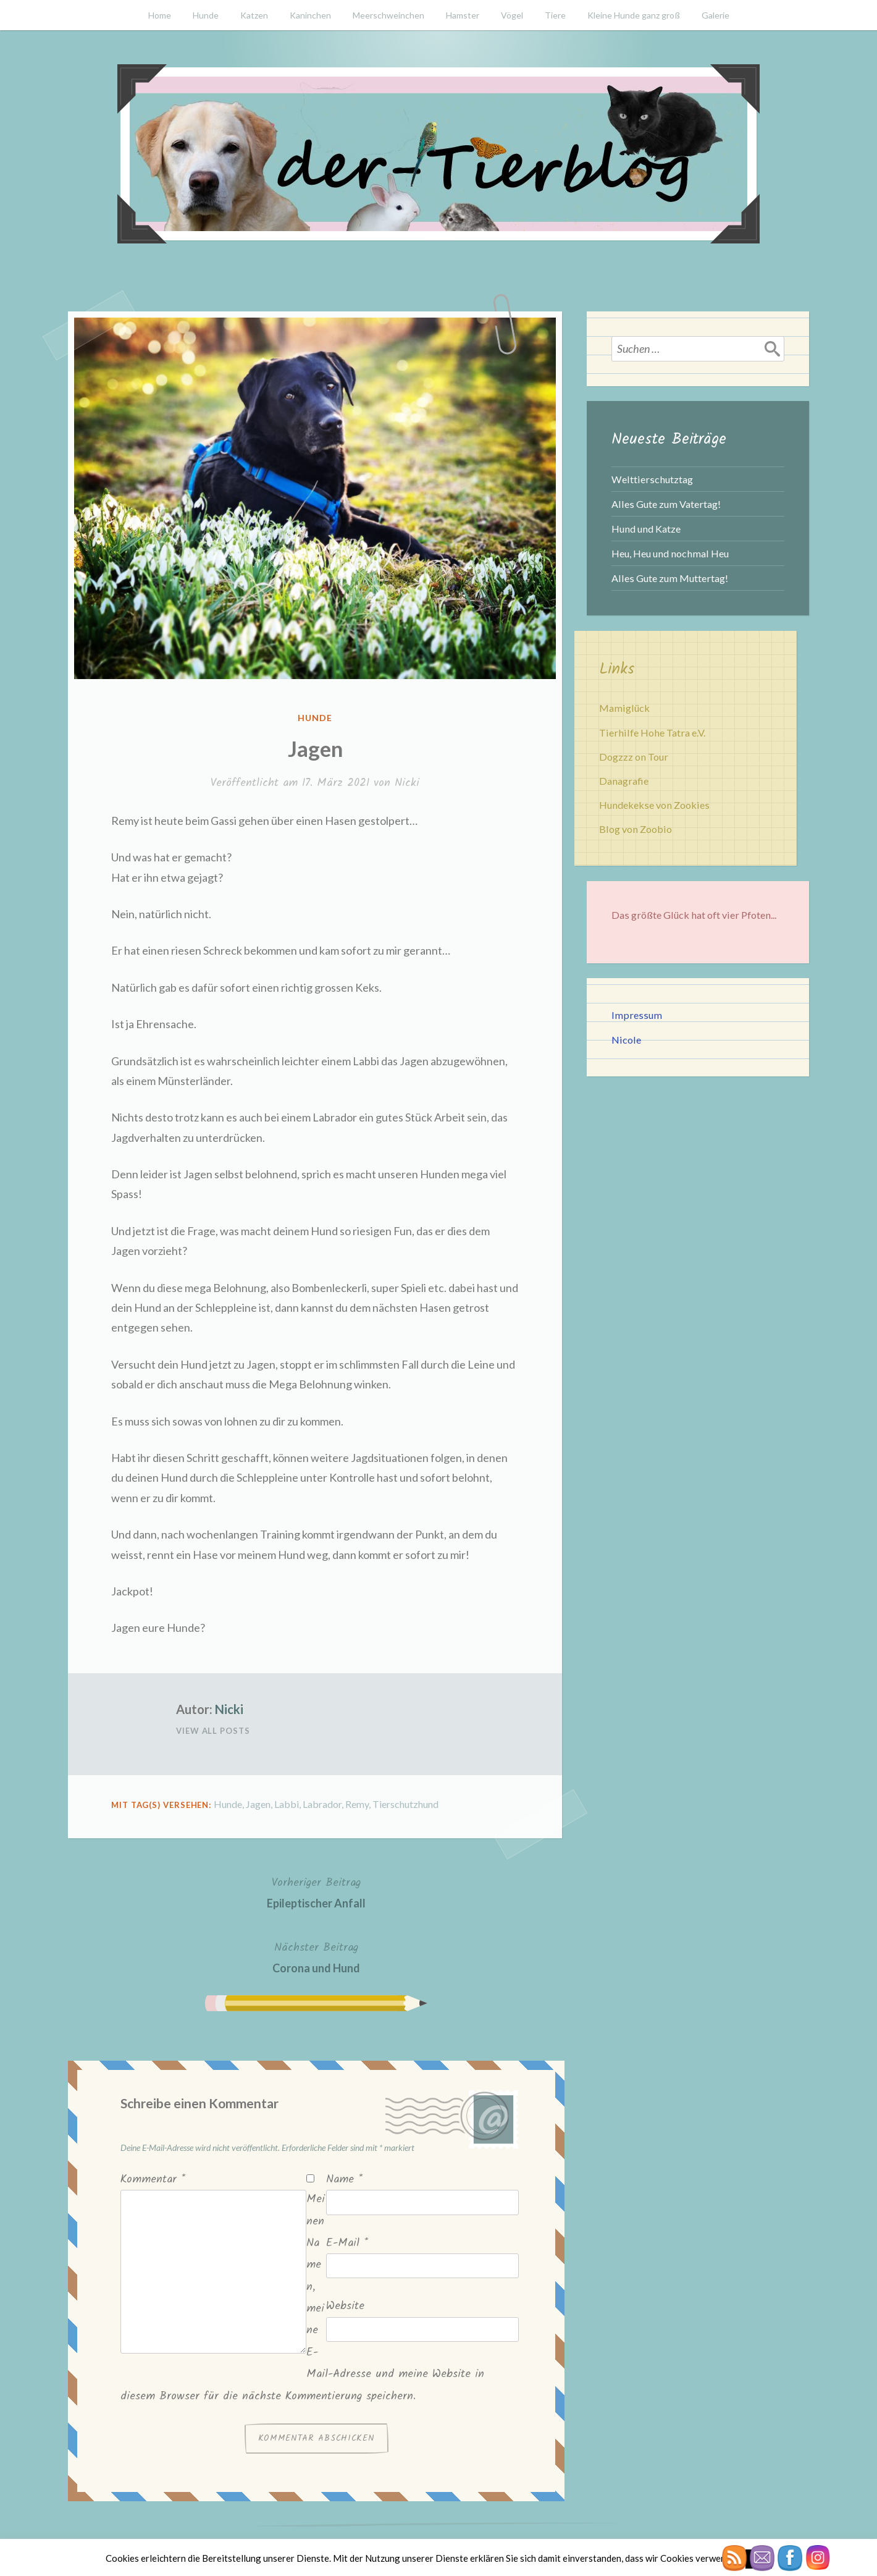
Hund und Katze (646, 528)
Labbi (286, 1804)
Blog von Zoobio (635, 829)
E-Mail (347, 2243)
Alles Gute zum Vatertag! (666, 504)
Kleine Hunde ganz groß (633, 15)
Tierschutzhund (405, 1804)
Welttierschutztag (652, 479)
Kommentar (152, 2180)
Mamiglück (624, 708)
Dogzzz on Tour (633, 756)
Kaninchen (310, 15)
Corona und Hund (316, 1956)
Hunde (206, 15)
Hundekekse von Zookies (654, 805)
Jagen (258, 1804)
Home (159, 15)
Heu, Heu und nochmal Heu (670, 553)
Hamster (462, 15)
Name (344, 2180)
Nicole (626, 1039)
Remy (357, 1804)
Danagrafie (623, 781)
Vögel (512, 15)
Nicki (407, 783)
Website (345, 2306)
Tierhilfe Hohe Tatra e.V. (652, 732)
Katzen (254, 15)
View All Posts (213, 1731)
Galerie (715, 15)
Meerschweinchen (388, 15)
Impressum (636, 1015)
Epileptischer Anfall (316, 1891)
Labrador (322, 1804)
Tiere (555, 15)
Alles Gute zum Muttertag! (669, 578)
